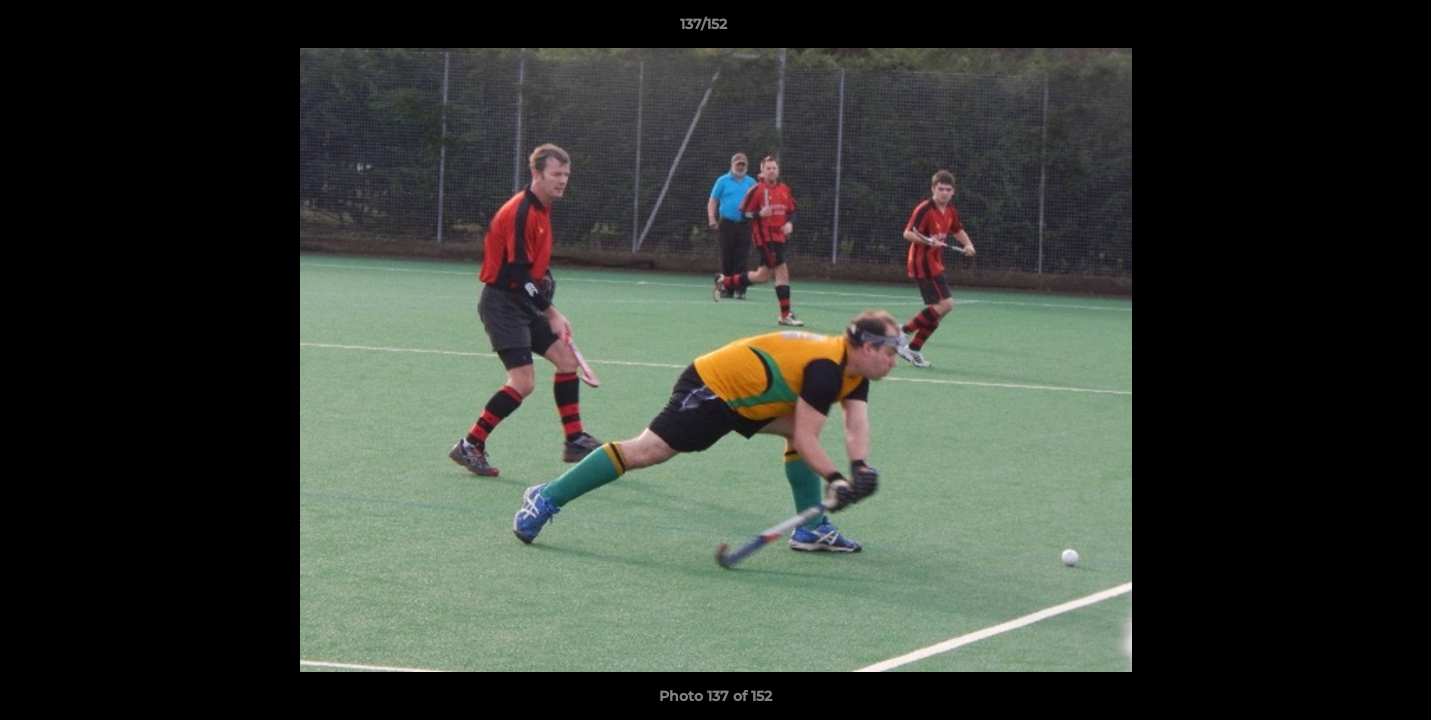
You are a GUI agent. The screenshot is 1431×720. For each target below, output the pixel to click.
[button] (1347, 29)
